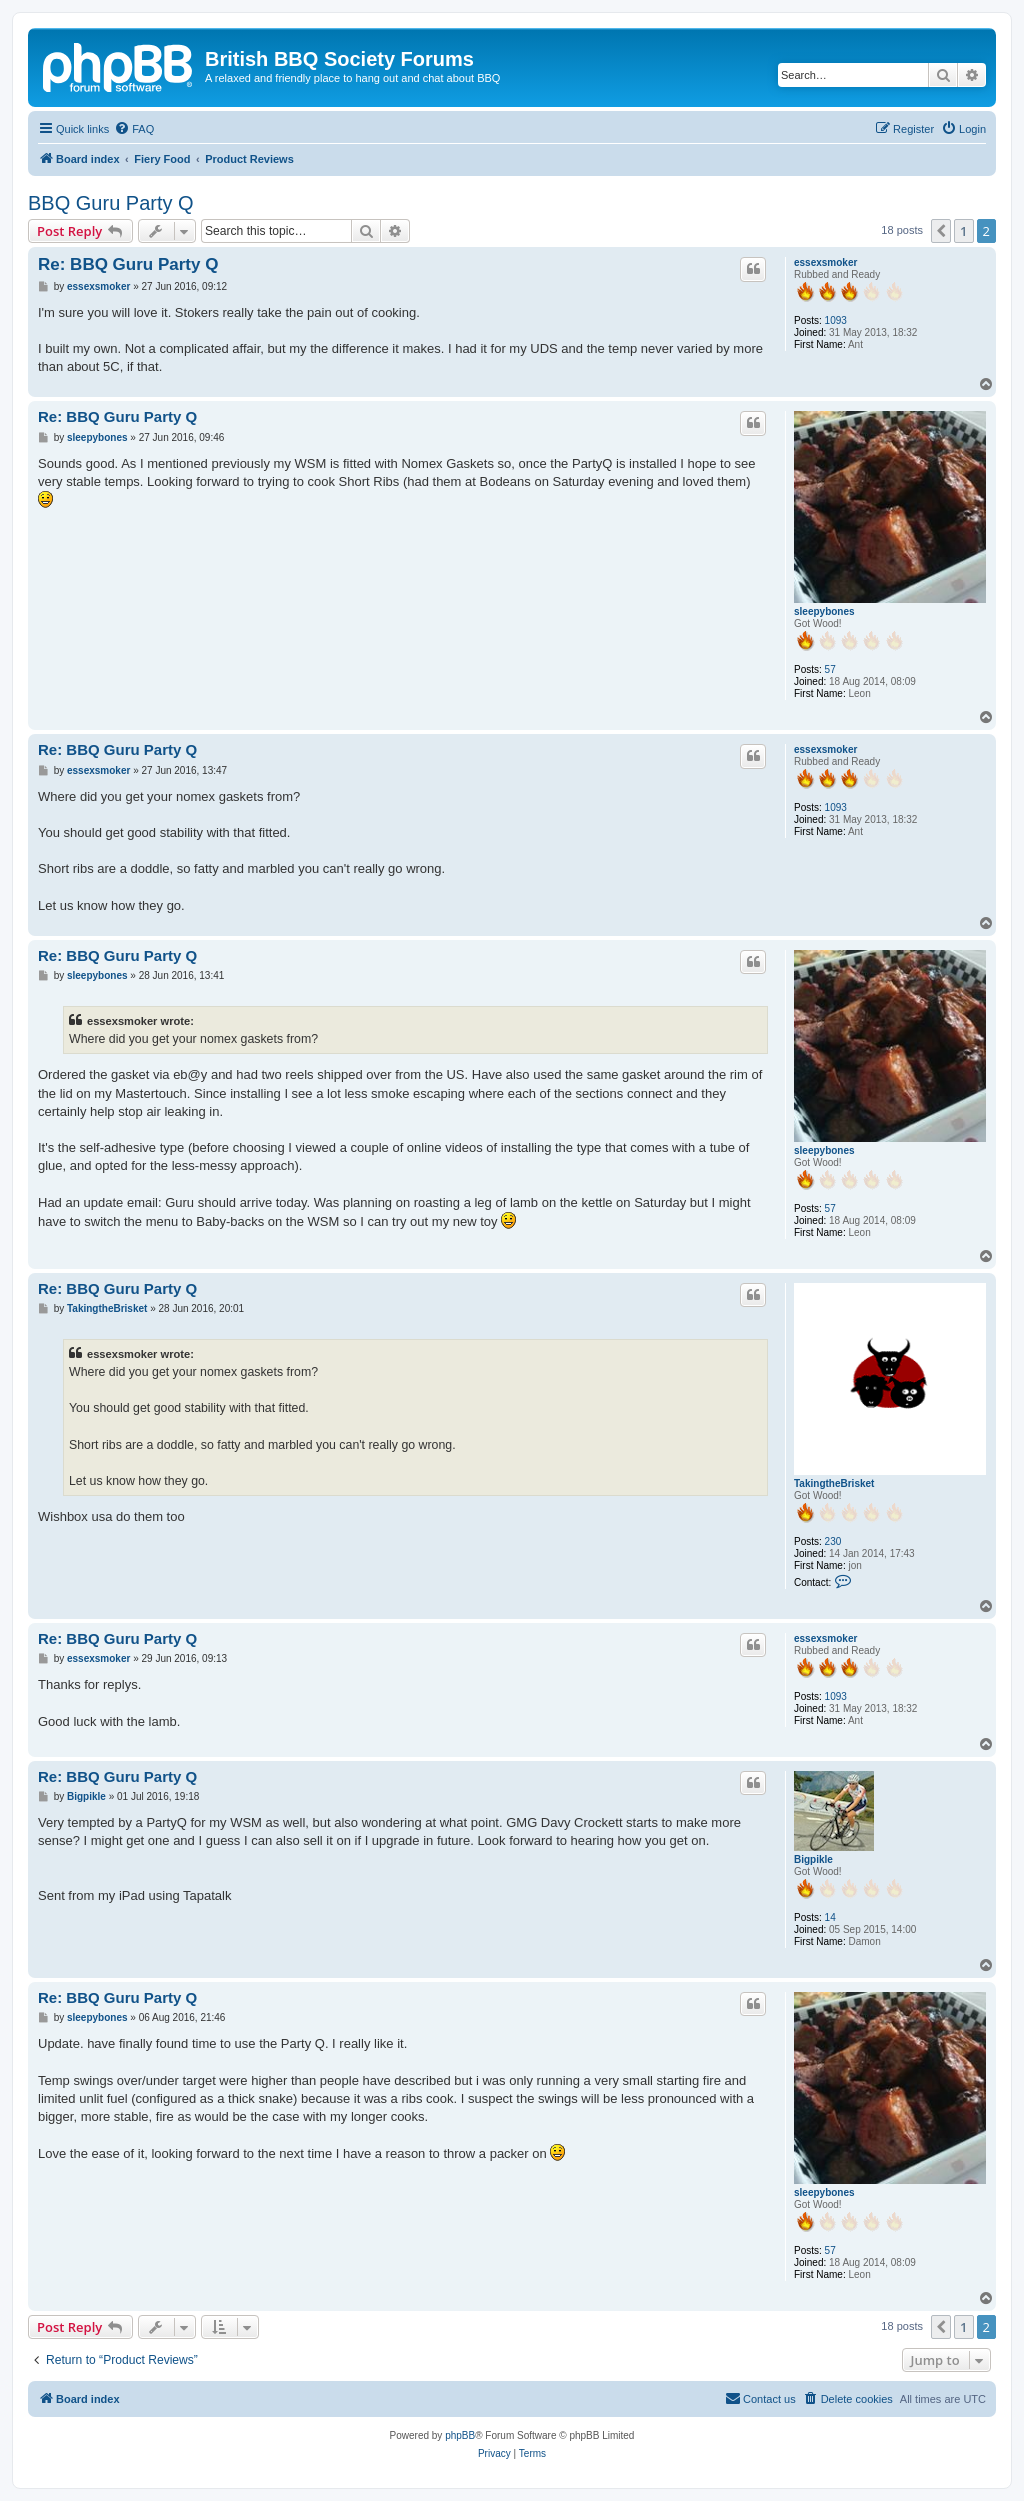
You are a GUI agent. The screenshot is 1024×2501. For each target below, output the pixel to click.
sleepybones (824, 611)
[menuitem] (134, 129)
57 (830, 669)
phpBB (460, 2435)
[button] (941, 231)
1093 (836, 320)
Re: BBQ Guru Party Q (128, 264)
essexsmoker (825, 262)
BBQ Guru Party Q (111, 203)
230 (833, 1541)
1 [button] (963, 231)
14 (830, 1917)
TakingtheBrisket (834, 1483)
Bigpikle (813, 1859)
